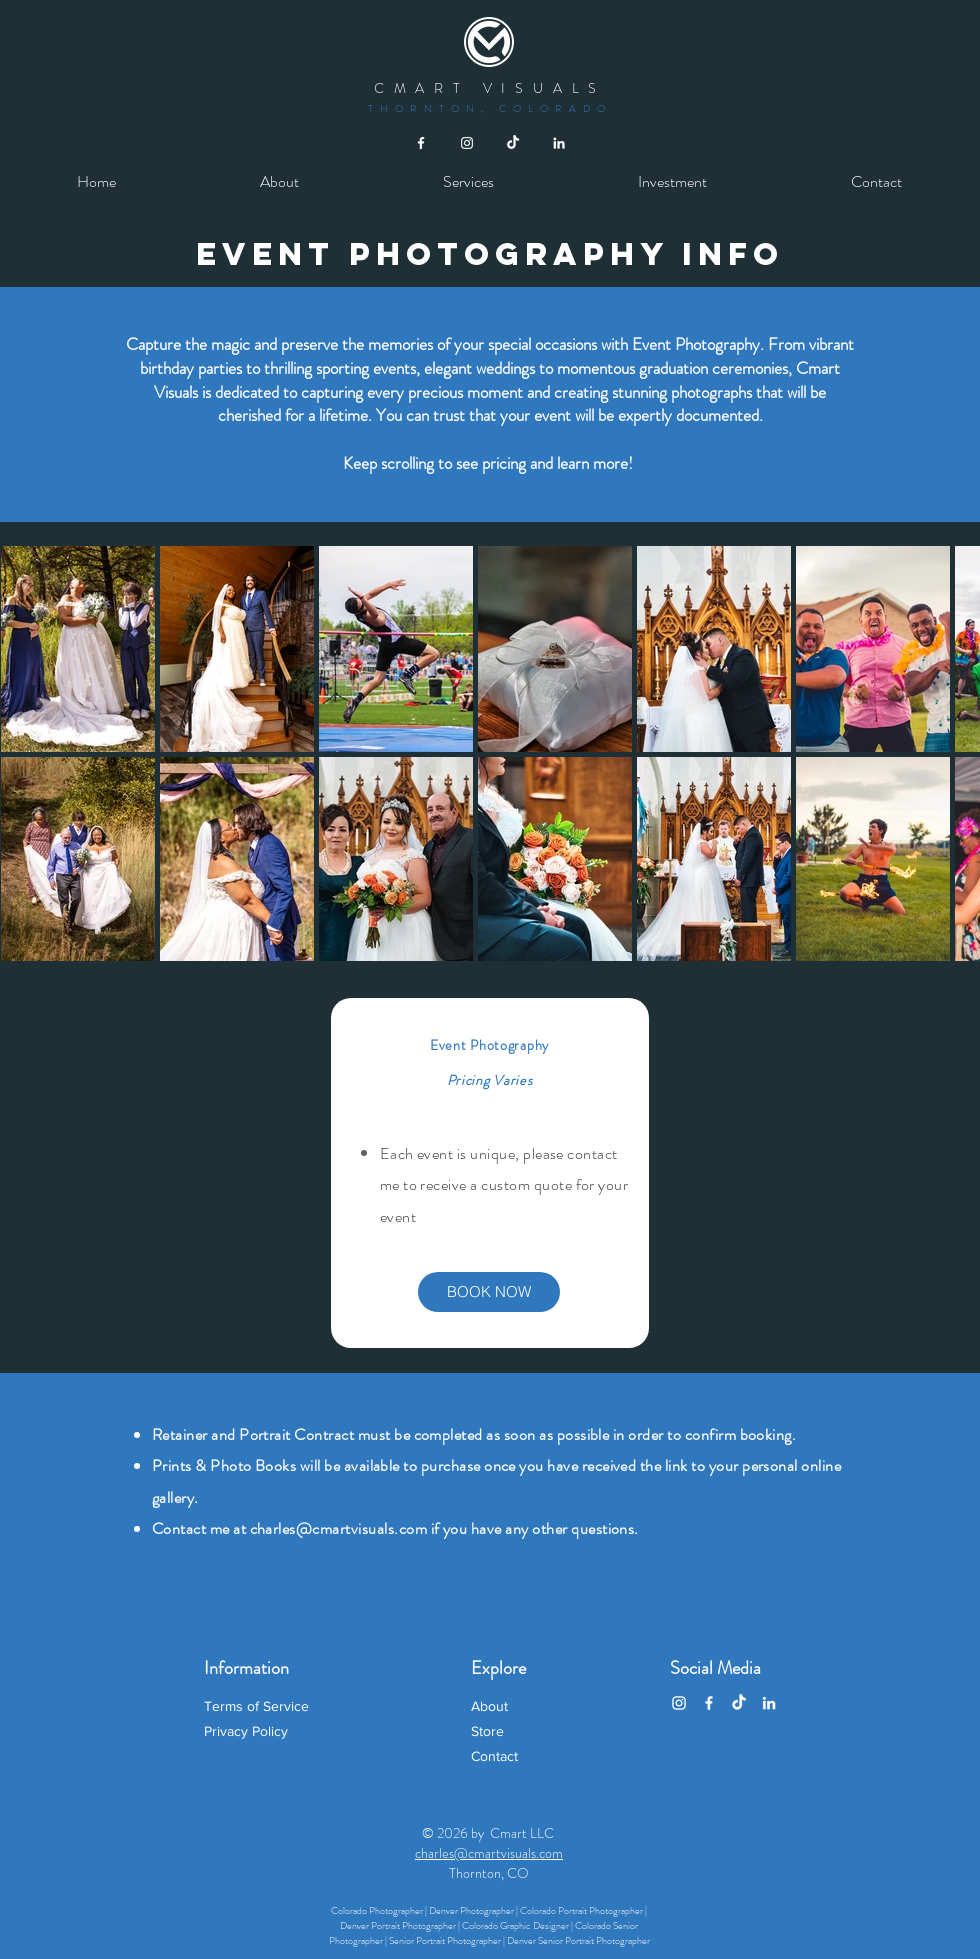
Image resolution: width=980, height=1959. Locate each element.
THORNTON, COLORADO (490, 108)
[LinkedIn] (769, 1703)
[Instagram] (679, 1703)
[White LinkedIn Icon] (559, 143)
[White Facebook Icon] (421, 143)
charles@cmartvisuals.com (339, 1528)
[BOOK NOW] (489, 1292)
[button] (468, 181)
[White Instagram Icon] (467, 143)
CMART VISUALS (490, 88)
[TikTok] (513, 143)
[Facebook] (709, 1703)
